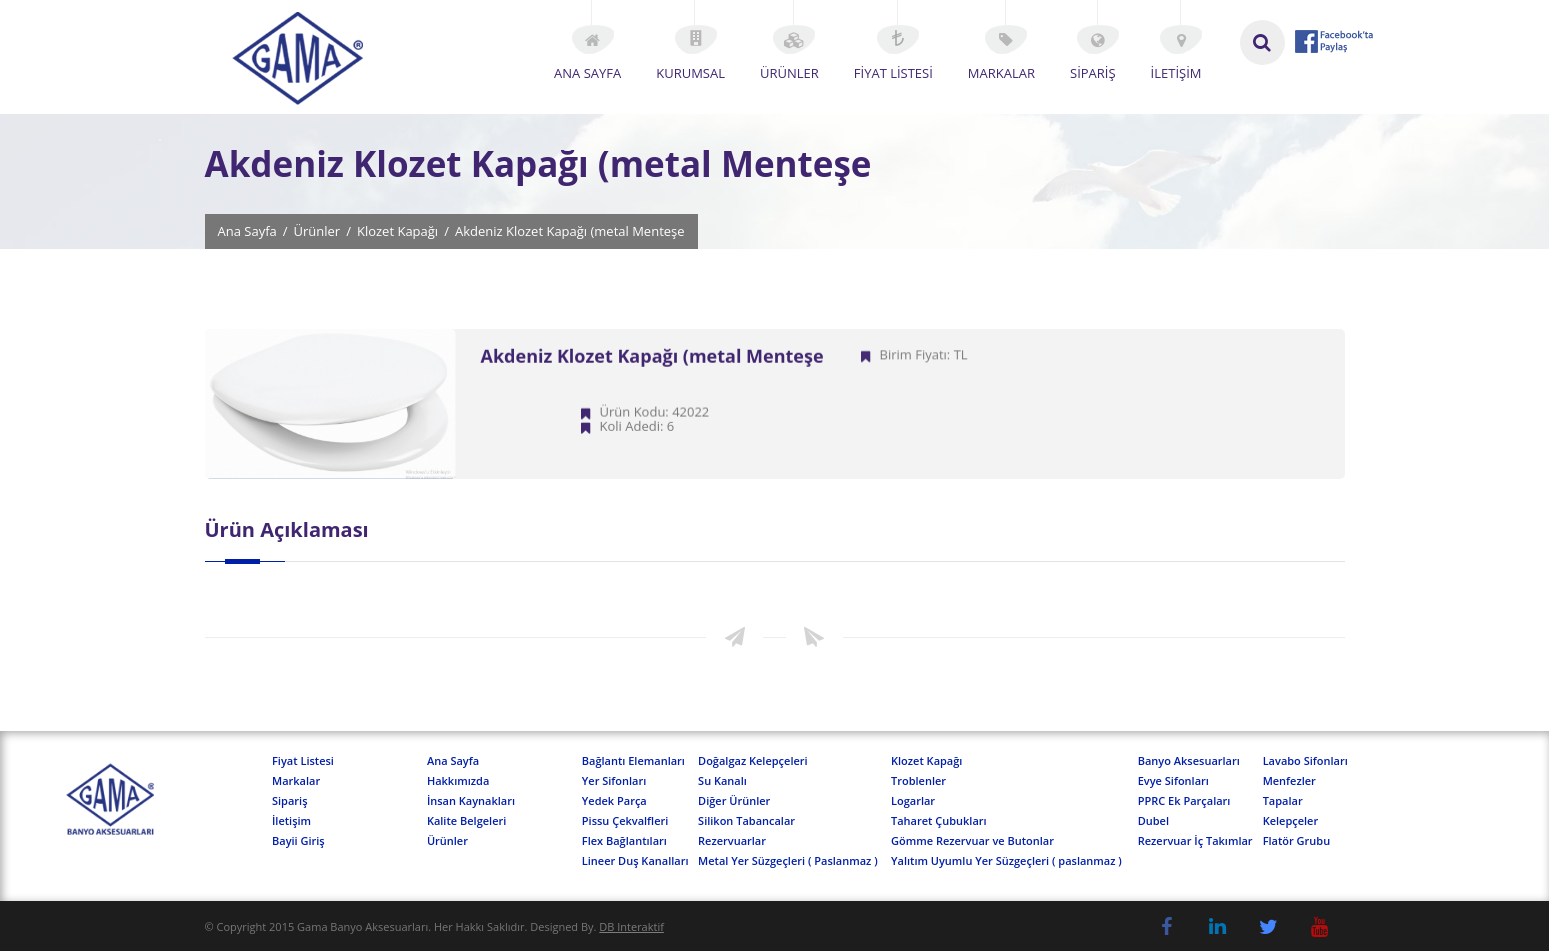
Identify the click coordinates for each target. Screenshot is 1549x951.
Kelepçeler (1291, 820)
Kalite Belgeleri (466, 820)
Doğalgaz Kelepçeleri (753, 760)
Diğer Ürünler (734, 800)
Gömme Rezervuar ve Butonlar (972, 840)
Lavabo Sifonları (1305, 760)
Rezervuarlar (732, 840)
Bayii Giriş (298, 840)
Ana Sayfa (247, 232)
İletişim (291, 820)
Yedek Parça (614, 800)
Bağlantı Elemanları (633, 760)
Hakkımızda (458, 780)
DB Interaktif (631, 926)
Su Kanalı (722, 780)
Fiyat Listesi (303, 760)
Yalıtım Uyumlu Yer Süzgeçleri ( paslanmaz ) (1006, 860)
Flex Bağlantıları (624, 840)
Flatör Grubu (1297, 840)
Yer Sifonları (614, 780)
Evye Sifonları (1173, 780)
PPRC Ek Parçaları (1184, 800)
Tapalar (1283, 800)
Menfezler (1289, 780)
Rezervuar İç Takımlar (1195, 840)
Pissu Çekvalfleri (625, 820)
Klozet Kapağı (397, 232)
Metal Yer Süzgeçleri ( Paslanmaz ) (788, 860)
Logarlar (913, 800)
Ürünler (317, 232)
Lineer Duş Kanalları (635, 860)
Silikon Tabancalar (746, 820)
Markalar (296, 780)
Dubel (1153, 820)
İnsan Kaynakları (471, 800)
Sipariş (290, 800)
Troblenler (918, 780)
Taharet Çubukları (939, 820)
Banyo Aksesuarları (1189, 760)
